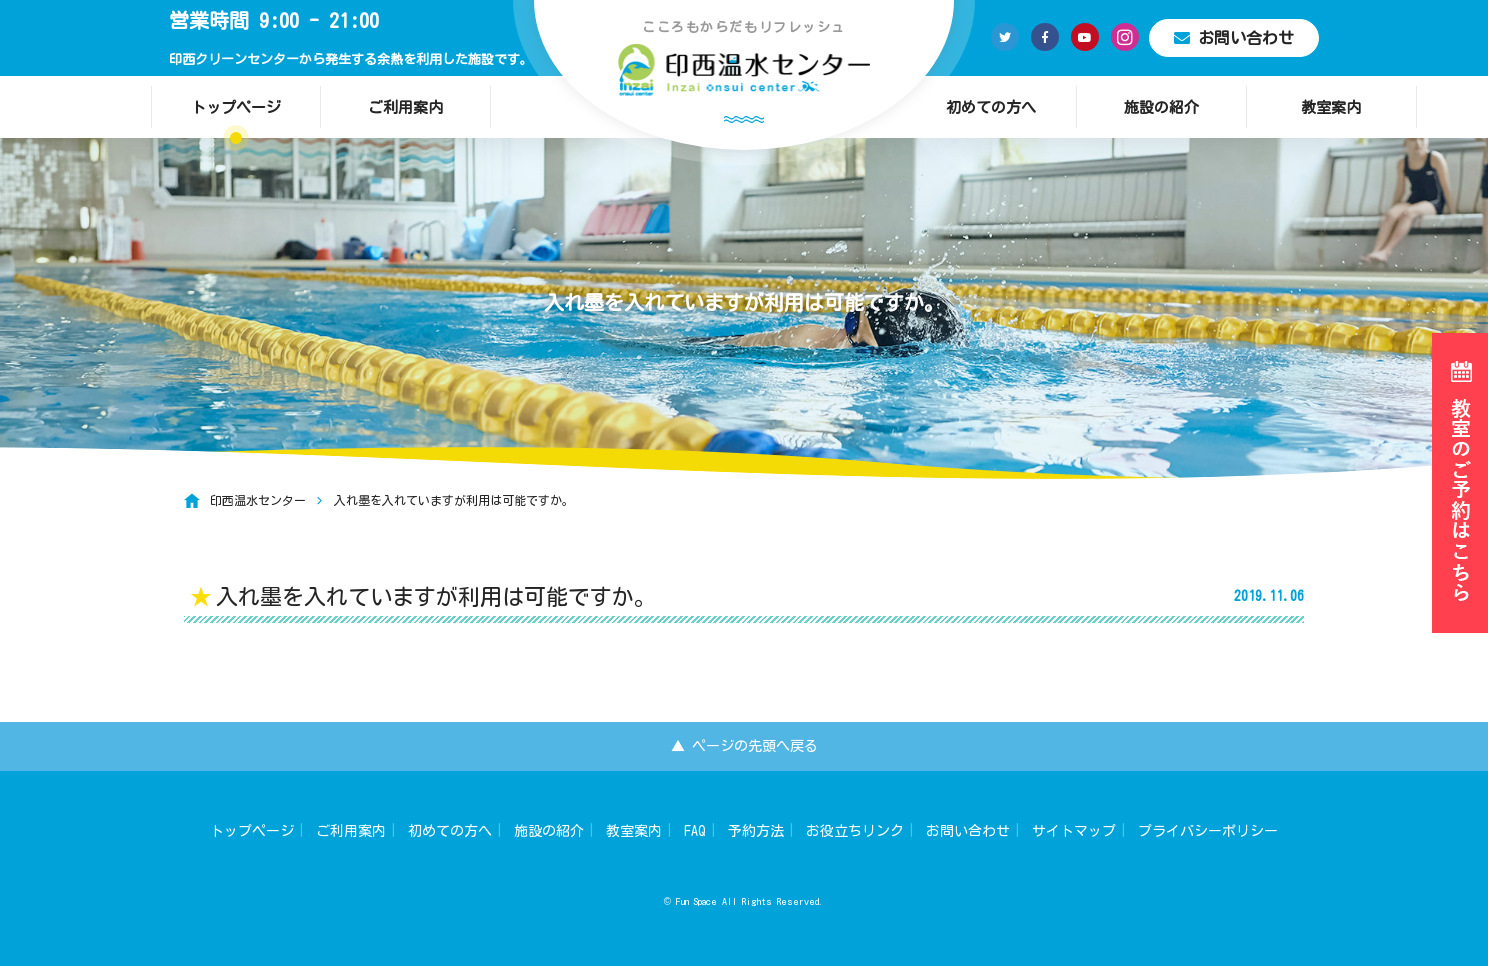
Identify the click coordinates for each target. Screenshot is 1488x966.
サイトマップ (1074, 831)
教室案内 (1331, 107)
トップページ (236, 107)
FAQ (695, 831)
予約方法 (756, 831)
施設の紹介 (1161, 107)
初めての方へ (991, 107)
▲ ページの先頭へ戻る (744, 746)
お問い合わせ (1234, 38)
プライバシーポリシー (1208, 831)
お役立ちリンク (855, 831)
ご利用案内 (405, 107)
